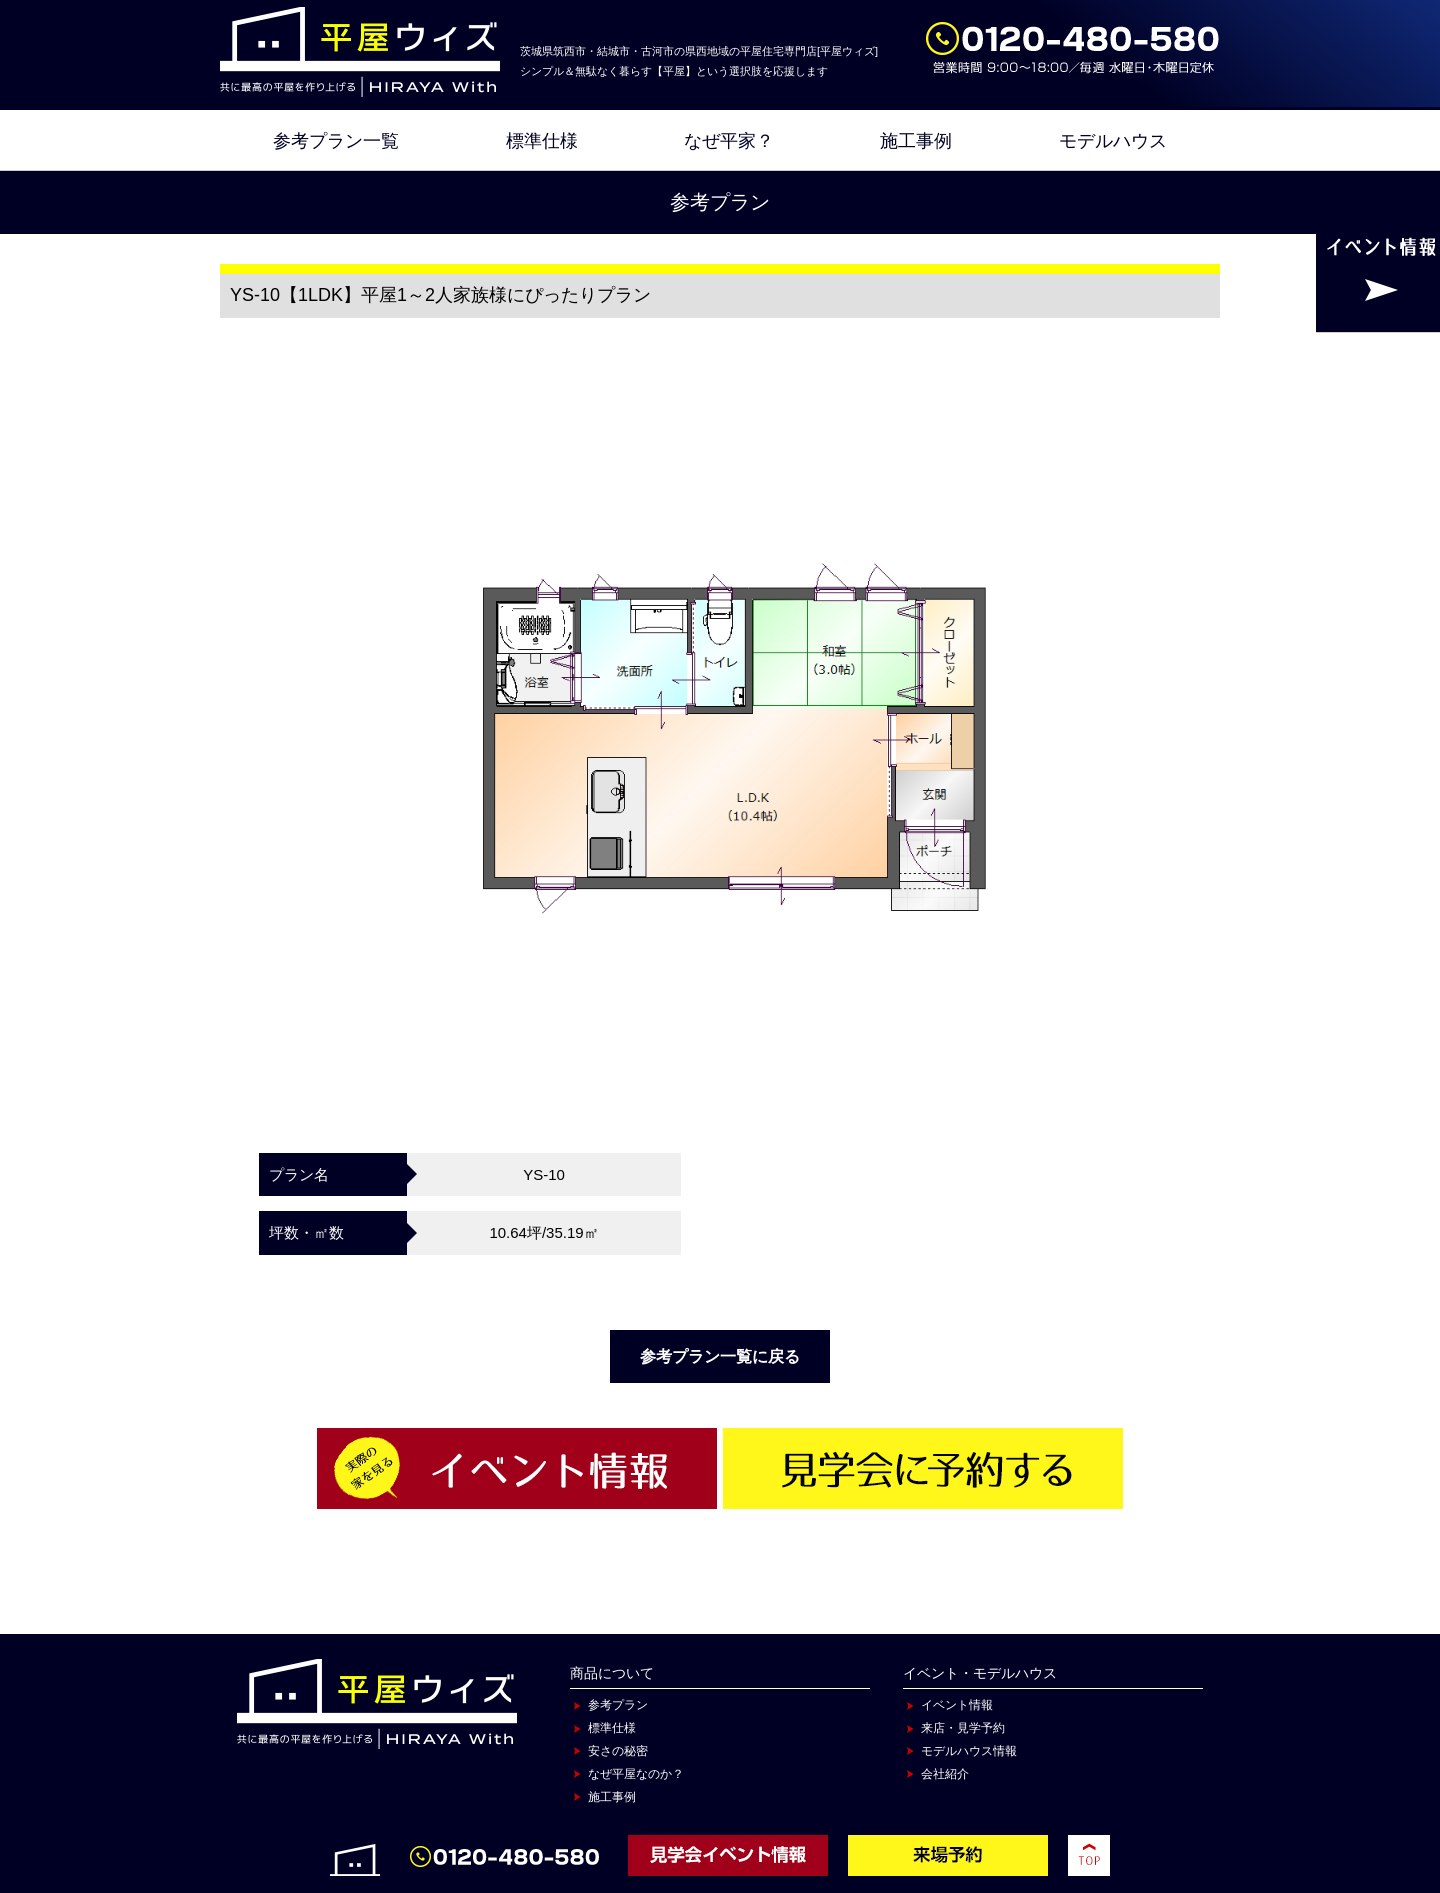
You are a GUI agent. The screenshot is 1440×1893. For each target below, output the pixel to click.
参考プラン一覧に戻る (720, 1356)
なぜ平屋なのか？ (636, 1774)
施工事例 (916, 141)
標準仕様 (542, 141)
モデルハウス (1113, 141)
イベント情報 (957, 1705)
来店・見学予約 (963, 1728)
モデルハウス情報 (969, 1751)
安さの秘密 (618, 1751)
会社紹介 (945, 1774)
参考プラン (618, 1705)
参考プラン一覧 (336, 141)
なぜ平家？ (729, 141)
